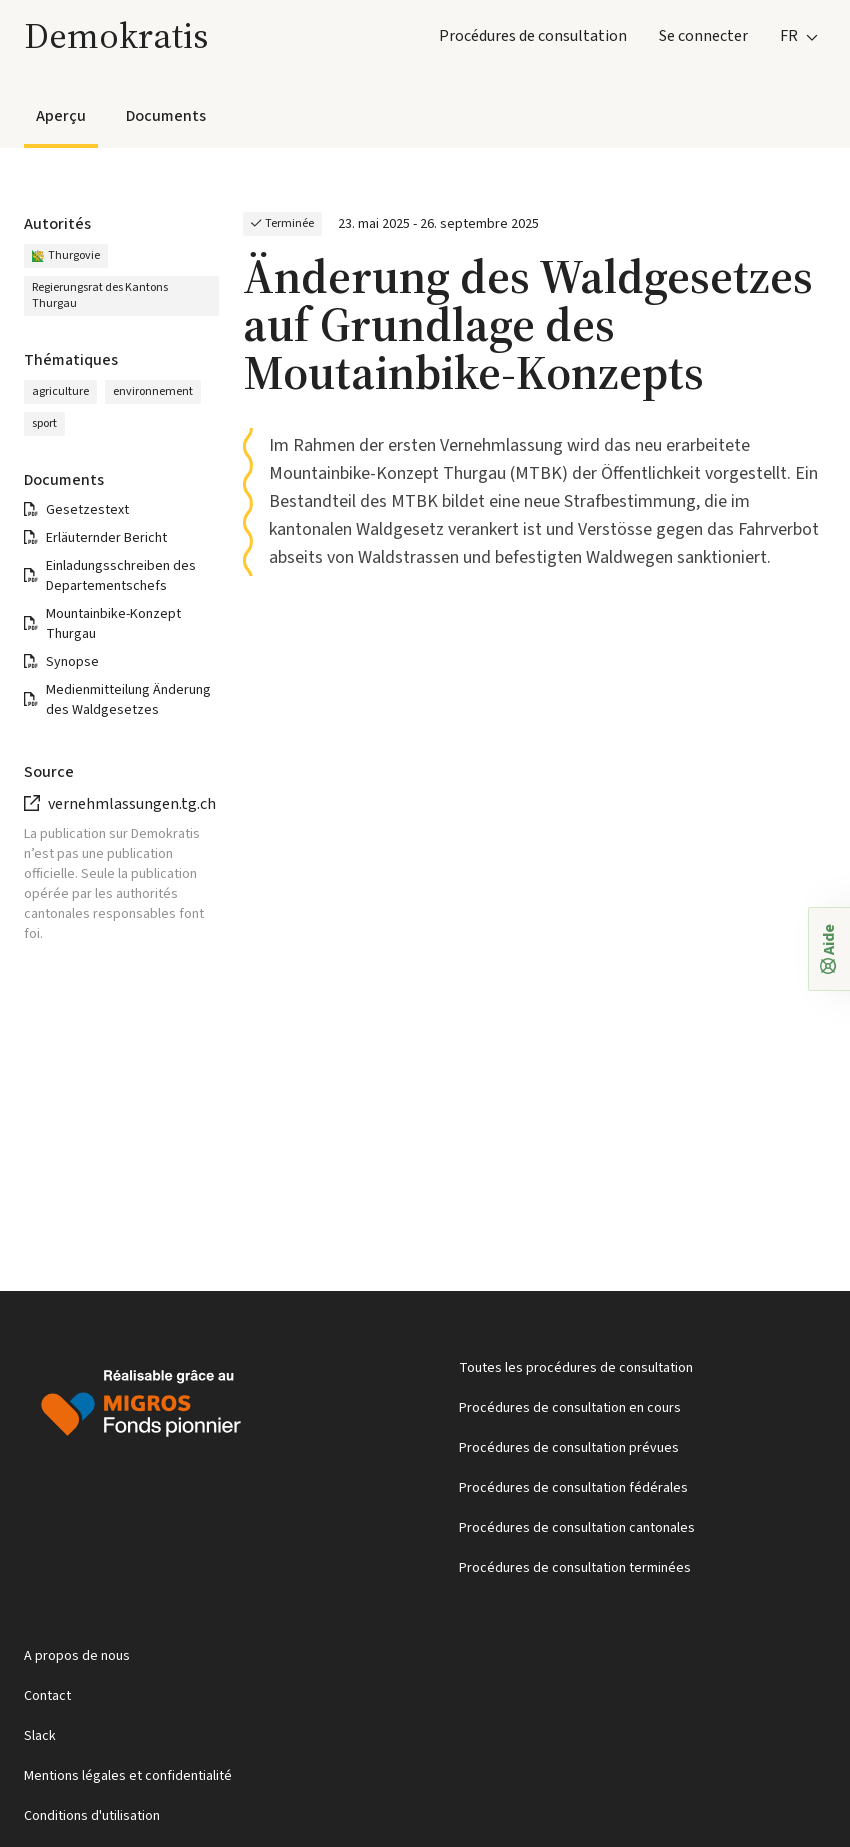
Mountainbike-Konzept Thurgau (113, 624)
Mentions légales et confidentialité (128, 1776)
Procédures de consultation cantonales (577, 1528)
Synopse (72, 662)
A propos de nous (77, 1656)
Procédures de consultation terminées (575, 1568)
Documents (166, 116)
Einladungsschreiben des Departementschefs (121, 576)
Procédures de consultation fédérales (573, 1488)
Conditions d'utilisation (92, 1816)
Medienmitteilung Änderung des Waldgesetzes (128, 700)
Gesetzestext (87, 510)
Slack (40, 1736)
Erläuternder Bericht (106, 538)
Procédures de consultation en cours (570, 1408)
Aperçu (61, 116)
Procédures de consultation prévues (569, 1448)
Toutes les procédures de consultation (576, 1368)
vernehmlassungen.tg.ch (132, 804)
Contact (47, 1696)
